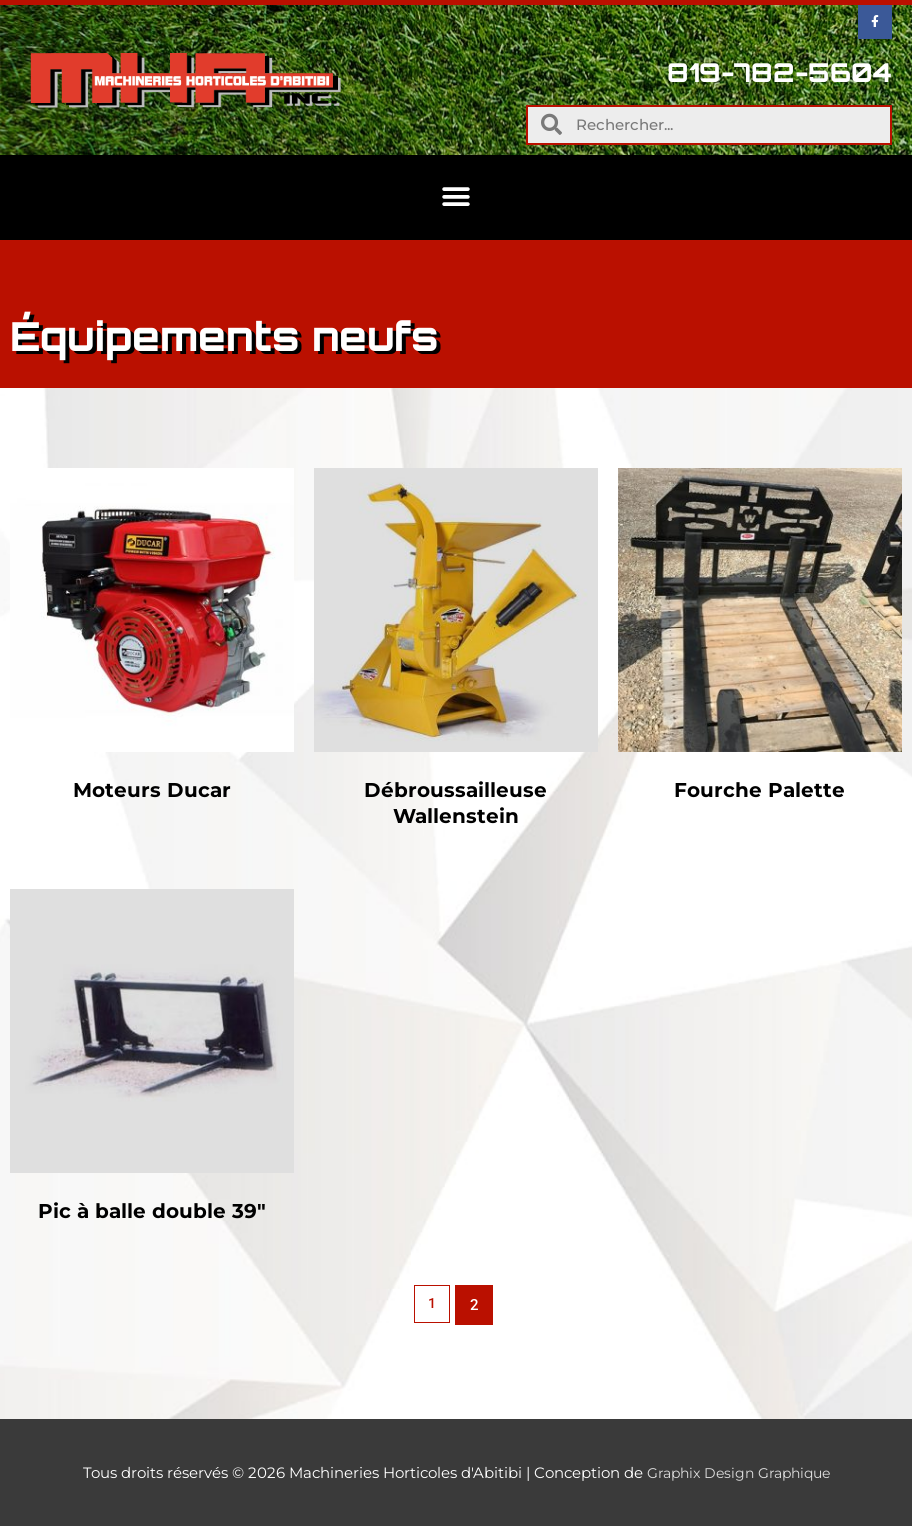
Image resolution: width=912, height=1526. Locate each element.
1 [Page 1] (432, 1305)
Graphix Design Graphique (738, 1472)
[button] (456, 197)
